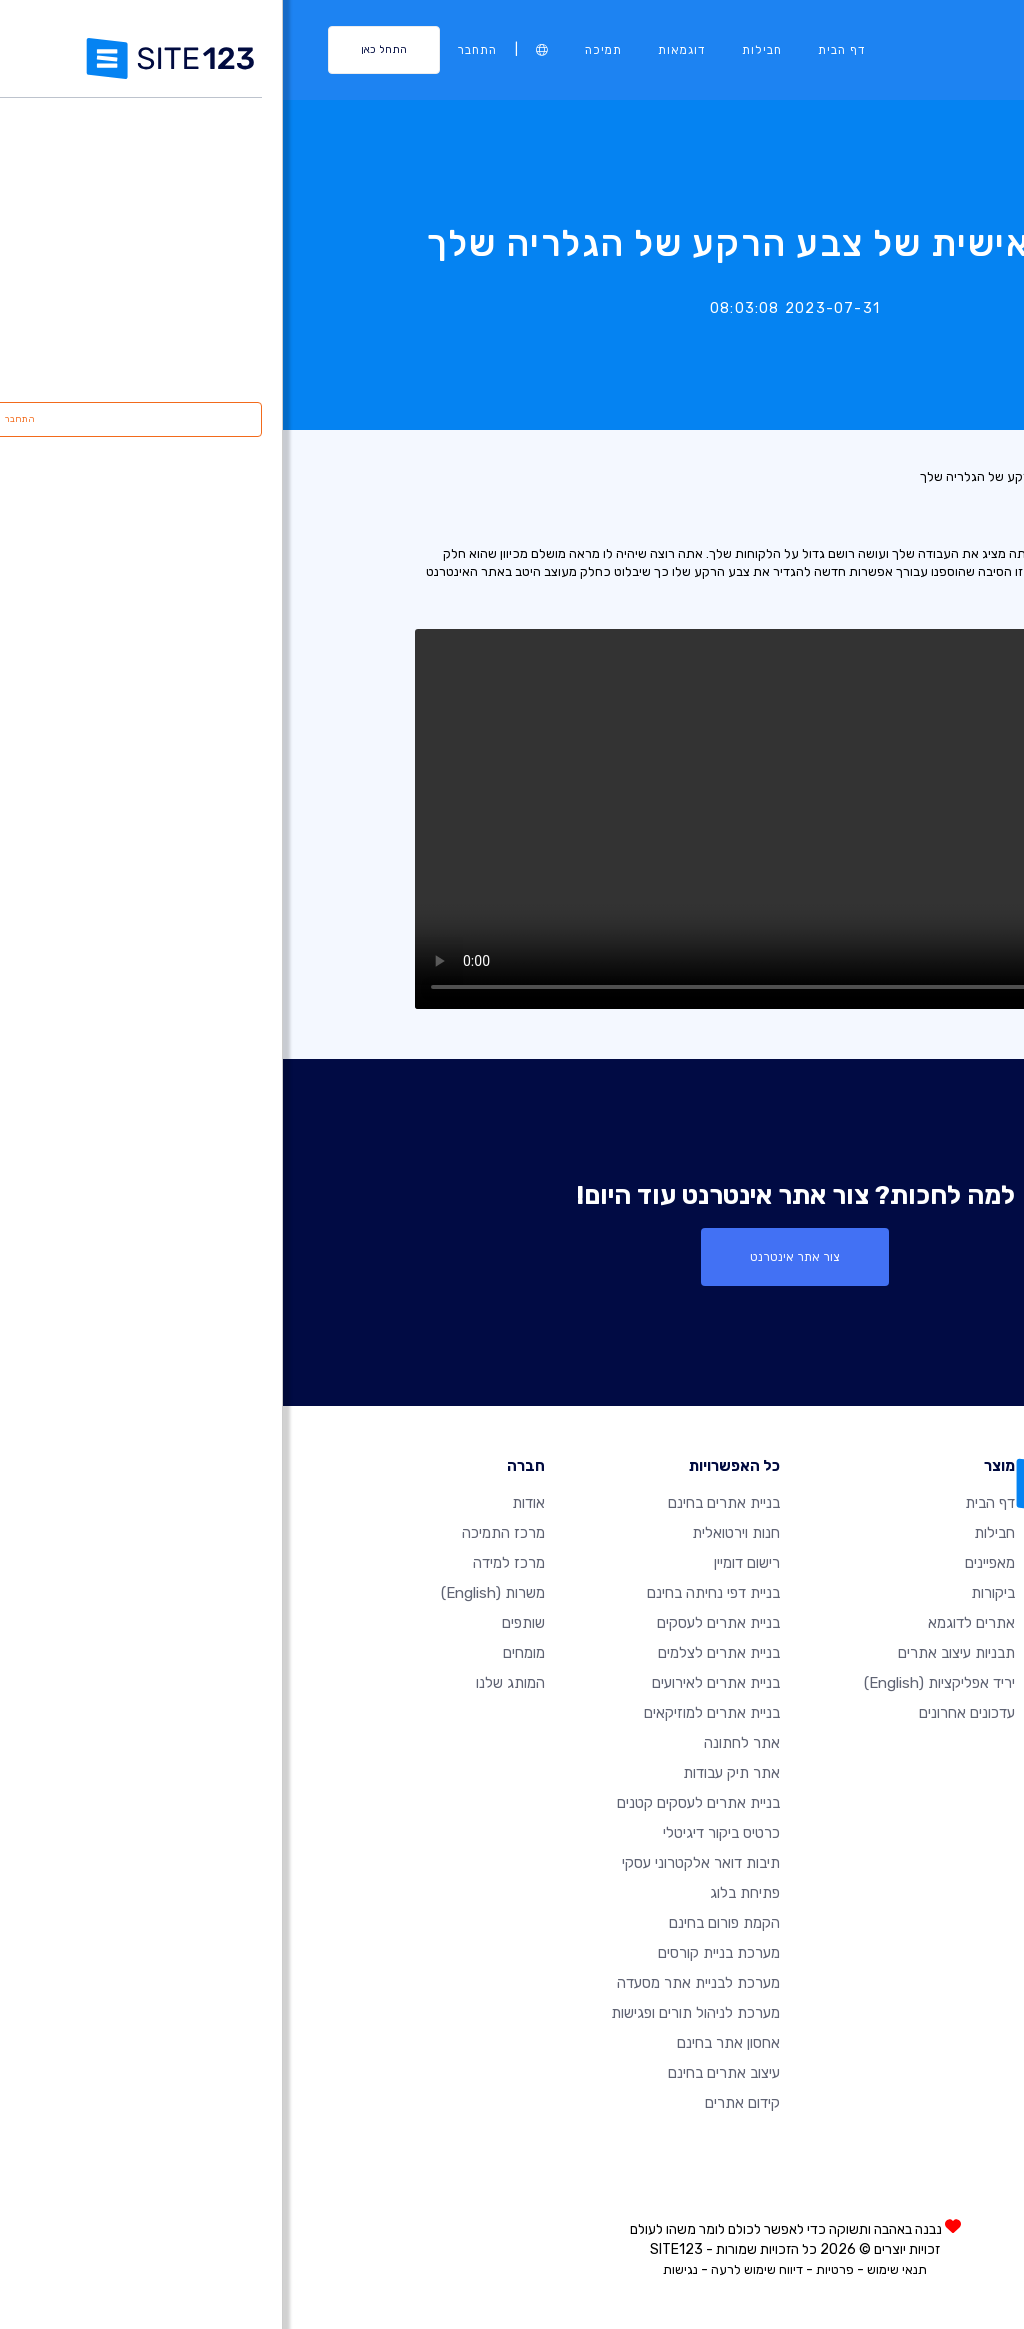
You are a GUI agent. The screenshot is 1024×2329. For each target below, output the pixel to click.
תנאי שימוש (614, 2268)
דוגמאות (399, 50)
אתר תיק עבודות (448, 1772)
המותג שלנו (227, 1682)
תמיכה (320, 50)
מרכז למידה (226, 1562)
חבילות (479, 50)
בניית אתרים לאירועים (433, 1682)
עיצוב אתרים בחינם (441, 2072)
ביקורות (710, 1592)
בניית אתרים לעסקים (435, 1622)
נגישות (397, 2268)
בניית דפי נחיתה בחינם (430, 1592)
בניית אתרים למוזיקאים (429, 1712)
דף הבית (559, 50)
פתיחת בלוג (462, 1892)
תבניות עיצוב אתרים (673, 1652)
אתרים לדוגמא (688, 1622)
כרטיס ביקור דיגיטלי (438, 1832)
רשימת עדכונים (941, 476)
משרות (210, 1592)
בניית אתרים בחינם (441, 1502)
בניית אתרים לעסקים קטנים (415, 1802)
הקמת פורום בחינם (441, 1922)
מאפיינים (707, 1562)
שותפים (240, 1622)
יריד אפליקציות (656, 1682)
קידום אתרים (459, 2102)
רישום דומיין (464, 1562)
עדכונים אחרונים (684, 1712)
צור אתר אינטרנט (512, 1257)
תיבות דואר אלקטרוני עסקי (418, 1862)
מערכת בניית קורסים (436, 1952)
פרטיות (552, 2268)
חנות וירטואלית (453, 1532)
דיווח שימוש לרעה (474, 2268)
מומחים (241, 1652)
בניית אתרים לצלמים (436, 1652)
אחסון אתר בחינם (445, 2042)
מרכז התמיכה (220, 1532)
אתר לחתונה (459, 1742)
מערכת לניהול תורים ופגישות (412, 2012)
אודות (245, 1502)
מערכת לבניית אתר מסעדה (415, 1982)
